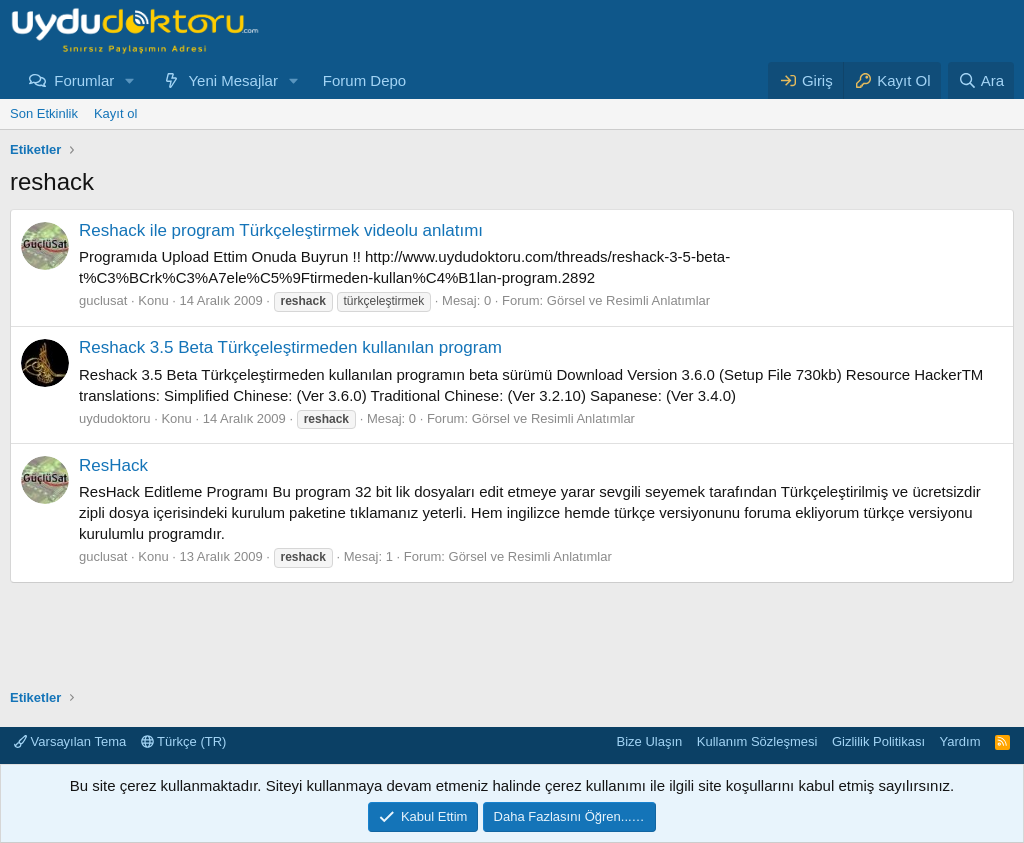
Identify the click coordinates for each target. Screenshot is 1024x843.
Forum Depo (364, 80)
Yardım (960, 741)
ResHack (113, 465)
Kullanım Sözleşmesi (757, 741)
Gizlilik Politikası (878, 741)
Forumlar (84, 80)
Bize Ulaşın (650, 741)
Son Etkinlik (44, 113)
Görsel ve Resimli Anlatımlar (628, 300)
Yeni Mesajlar (233, 80)
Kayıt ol (115, 113)
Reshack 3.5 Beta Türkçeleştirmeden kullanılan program (290, 347)
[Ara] (981, 80)
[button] (130, 80)
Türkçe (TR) (184, 741)
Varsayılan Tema (70, 741)
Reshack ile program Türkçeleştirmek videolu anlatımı (281, 230)
